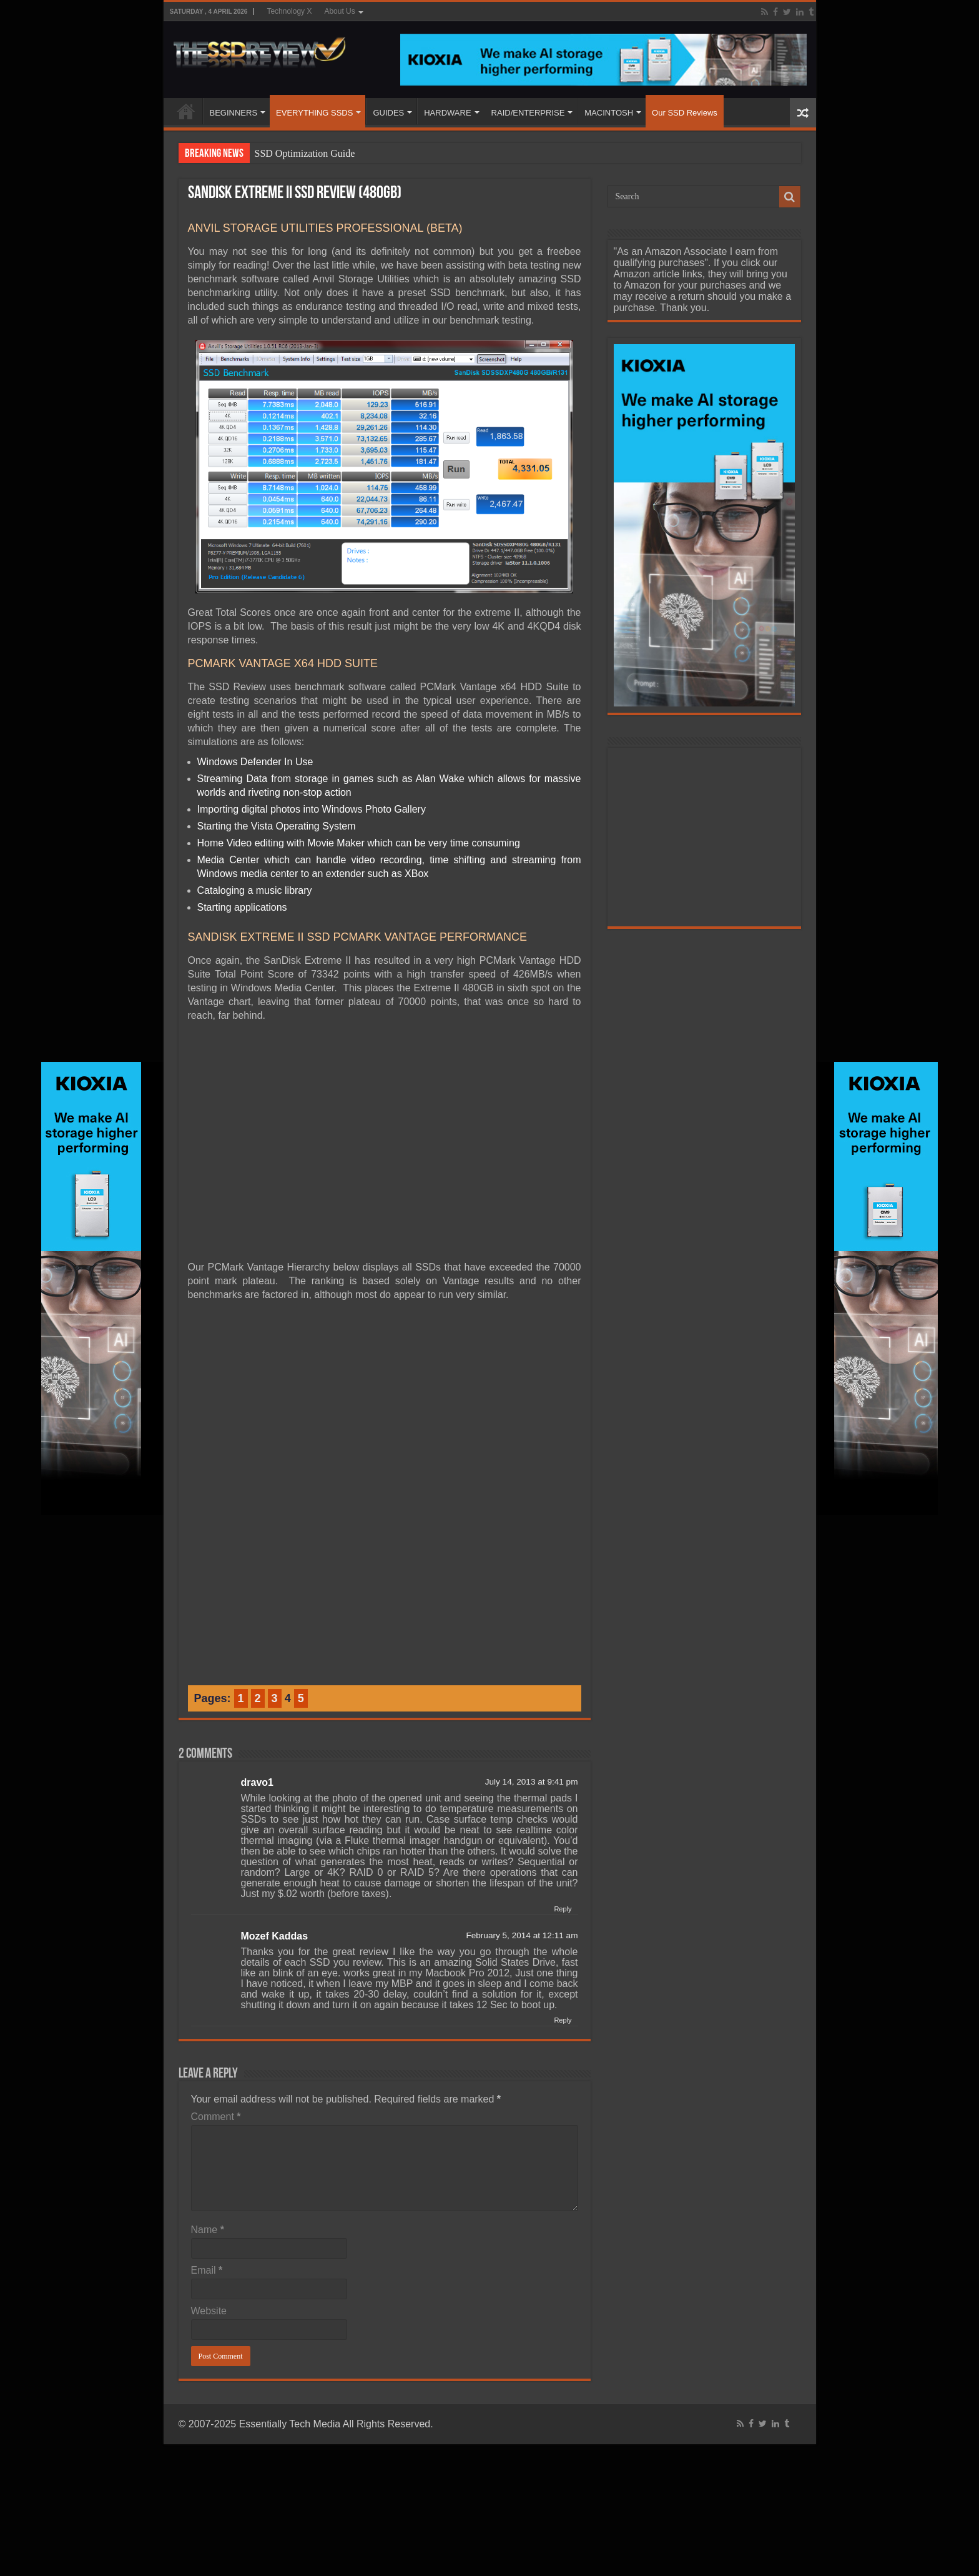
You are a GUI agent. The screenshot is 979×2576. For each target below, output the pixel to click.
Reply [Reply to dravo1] (562, 1909)
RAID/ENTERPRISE (528, 112)
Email (207, 2270)
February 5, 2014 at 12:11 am (522, 1935)
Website (209, 2311)
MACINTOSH (608, 112)
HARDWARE (447, 112)
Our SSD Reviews (684, 112)
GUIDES (388, 112)
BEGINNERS (234, 112)
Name (207, 2229)
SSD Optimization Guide (305, 153)
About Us (339, 11)
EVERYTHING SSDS (314, 112)
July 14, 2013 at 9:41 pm (531, 1781)
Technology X (289, 11)
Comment (216, 2116)
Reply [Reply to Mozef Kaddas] (562, 2020)
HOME (186, 111)
